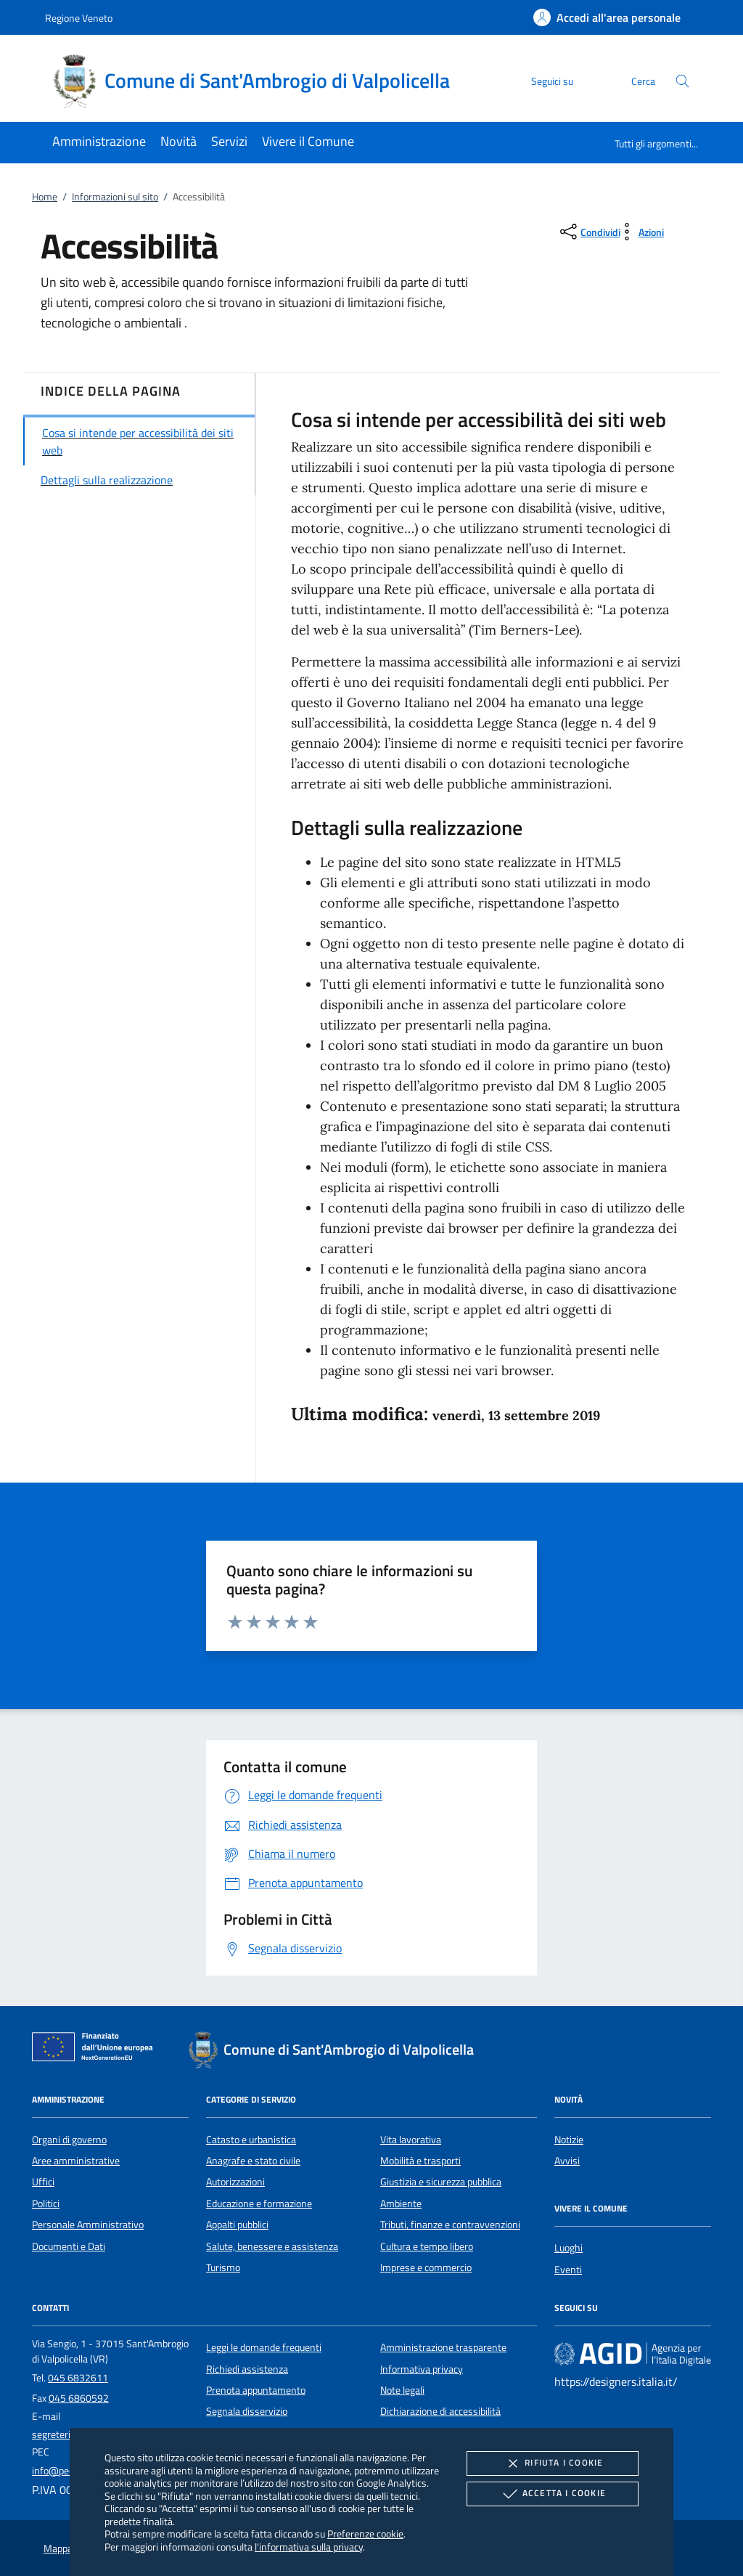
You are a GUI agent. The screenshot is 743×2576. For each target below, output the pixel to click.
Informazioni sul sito (115, 197)
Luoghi (568, 2248)
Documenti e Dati (68, 2246)
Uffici (43, 2182)
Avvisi (567, 2161)
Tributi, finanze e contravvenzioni (450, 2225)
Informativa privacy (421, 2369)
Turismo (223, 2267)
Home (44, 197)
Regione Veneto (78, 17)
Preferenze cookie (365, 2533)
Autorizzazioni (235, 2182)
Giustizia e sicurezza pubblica (440, 2182)
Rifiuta (552, 2463)
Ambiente (401, 2204)
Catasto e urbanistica (251, 2140)
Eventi (568, 2270)
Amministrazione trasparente (443, 2347)
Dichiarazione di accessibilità (440, 2411)
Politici (45, 2204)
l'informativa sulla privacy (309, 2546)
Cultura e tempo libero (426, 2246)
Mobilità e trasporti (420, 2161)
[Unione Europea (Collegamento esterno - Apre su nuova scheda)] (96, 2049)
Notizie (568, 2140)
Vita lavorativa (410, 2140)
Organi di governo (69, 2140)
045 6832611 (78, 2378)
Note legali (402, 2390)
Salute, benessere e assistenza (272, 2246)
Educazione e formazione (259, 2204)
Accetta (552, 2494)
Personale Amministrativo (88, 2225)
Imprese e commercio (426, 2267)
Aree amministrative (76, 2161)
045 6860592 (79, 2398)
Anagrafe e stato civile (253, 2161)
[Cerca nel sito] (682, 81)
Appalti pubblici (237, 2225)
